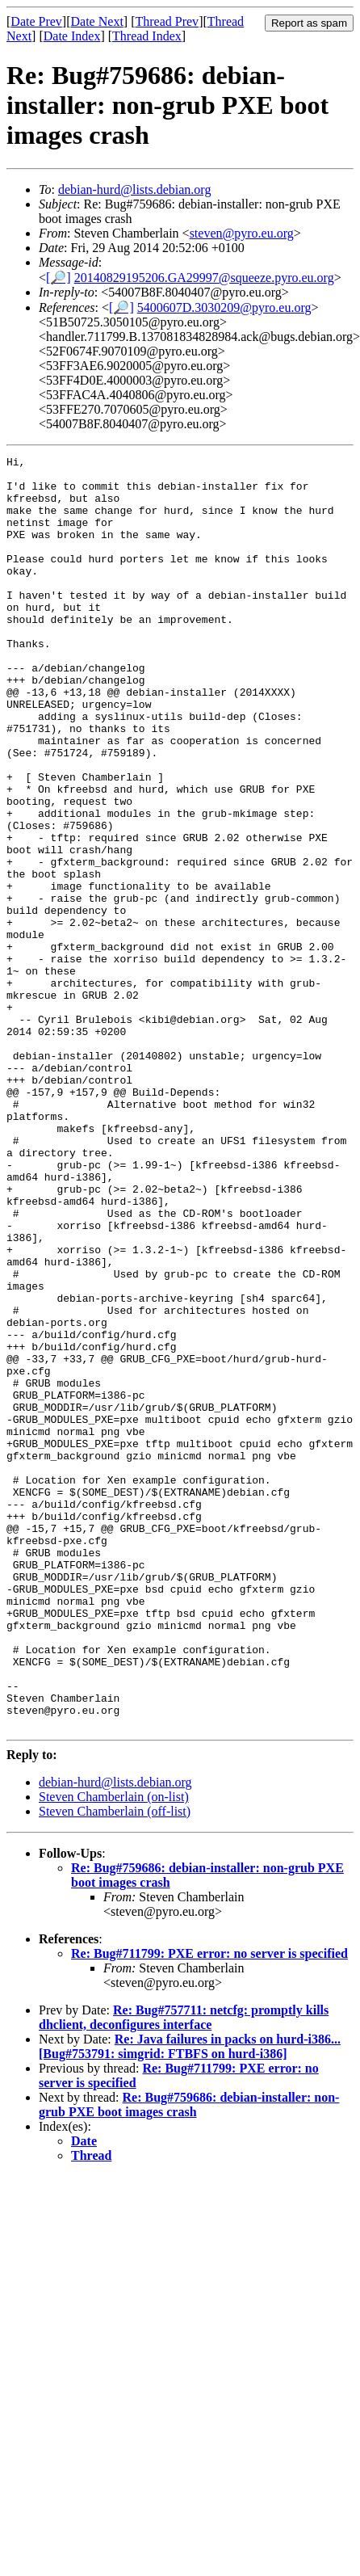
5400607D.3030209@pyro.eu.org (224, 307)
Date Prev (36, 21)
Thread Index (147, 36)
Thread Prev (167, 21)
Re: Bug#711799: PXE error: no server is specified (209, 2208)
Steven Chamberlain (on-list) (114, 2051)
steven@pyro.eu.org (242, 233)
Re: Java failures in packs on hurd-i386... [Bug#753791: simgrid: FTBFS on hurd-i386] (190, 2301)
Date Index (72, 36)
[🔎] (58, 277)
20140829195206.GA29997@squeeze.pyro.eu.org (204, 277)
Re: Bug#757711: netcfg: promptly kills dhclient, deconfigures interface (184, 2272)
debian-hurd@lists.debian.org (134, 189)
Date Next (97, 21)
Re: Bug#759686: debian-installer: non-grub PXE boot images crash (189, 2359)
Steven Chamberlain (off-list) (114, 2066)
